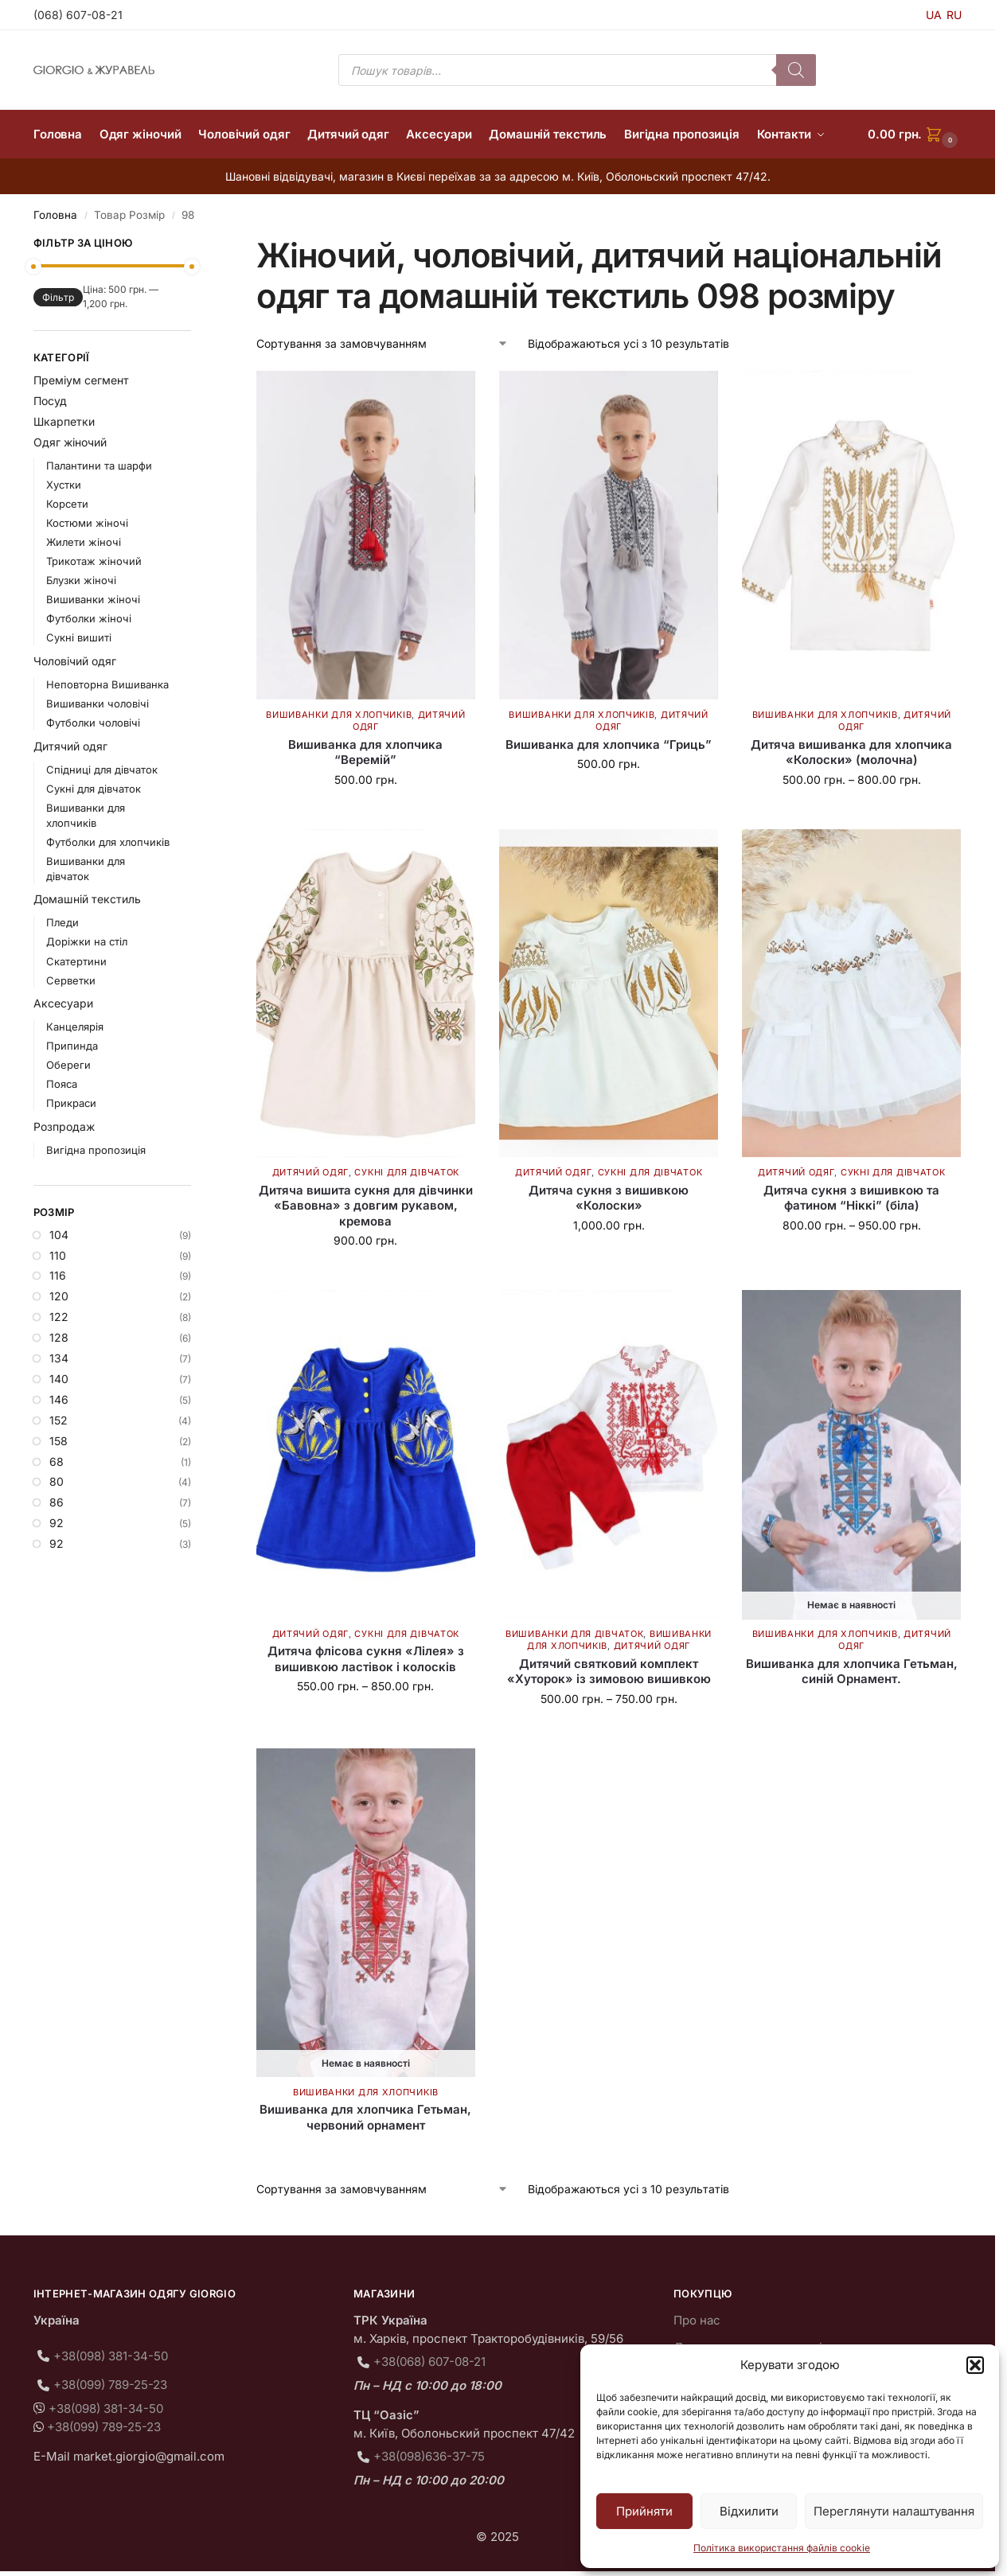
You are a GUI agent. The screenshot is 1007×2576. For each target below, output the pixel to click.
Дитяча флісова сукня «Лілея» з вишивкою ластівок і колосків (365, 1658)
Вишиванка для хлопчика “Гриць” (608, 744)
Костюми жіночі (87, 522)
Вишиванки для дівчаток (574, 1633)
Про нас (696, 2320)
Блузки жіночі (81, 580)
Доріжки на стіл (86, 941)
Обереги (68, 1064)
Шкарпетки (64, 421)
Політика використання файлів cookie (781, 2548)
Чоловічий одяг (74, 661)
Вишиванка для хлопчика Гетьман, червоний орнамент (365, 2117)
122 (58, 1316)
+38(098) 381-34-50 (110, 2356)
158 (58, 1441)
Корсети (67, 503)
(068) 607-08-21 (78, 14)
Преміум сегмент (81, 380)
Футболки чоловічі (93, 722)
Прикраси (71, 1103)
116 (57, 1275)
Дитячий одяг (310, 1172)
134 (58, 1358)
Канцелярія (74, 1026)
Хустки (63, 484)
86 (56, 1502)
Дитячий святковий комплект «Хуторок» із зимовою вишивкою (609, 1671)
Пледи (62, 922)
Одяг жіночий (70, 442)
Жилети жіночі (83, 542)
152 (58, 1420)
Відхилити (749, 2511)
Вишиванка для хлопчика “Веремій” (365, 752)
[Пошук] (796, 70)
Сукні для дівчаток (406, 1172)
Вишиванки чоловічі (97, 703)
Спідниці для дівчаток (102, 769)
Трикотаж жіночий (94, 561)
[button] (975, 2365)
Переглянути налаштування (894, 2511)
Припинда (72, 1045)
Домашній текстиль (87, 899)
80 (56, 1481)
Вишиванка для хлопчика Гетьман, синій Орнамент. (852, 1671)
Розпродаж (64, 1126)
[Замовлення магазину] (382, 343)
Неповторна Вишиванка (107, 684)
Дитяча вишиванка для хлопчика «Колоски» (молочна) (851, 752)
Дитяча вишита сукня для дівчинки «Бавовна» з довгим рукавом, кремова (366, 1206)
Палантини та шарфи (99, 465)
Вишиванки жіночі (93, 599)
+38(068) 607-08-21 (429, 2361)
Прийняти (644, 2511)
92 (56, 1523)
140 (58, 1378)
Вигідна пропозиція (96, 1150)
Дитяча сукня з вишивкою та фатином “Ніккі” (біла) (851, 1198)
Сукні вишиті (78, 637)
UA (934, 14)
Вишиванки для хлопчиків (339, 714)
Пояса (61, 1084)
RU (954, 14)
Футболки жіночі (88, 618)
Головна (55, 214)
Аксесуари (63, 1003)
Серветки (71, 980)
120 (58, 1296)
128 (58, 1337)
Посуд (50, 400)
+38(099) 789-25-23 (110, 2384)
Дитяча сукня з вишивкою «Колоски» (609, 1198)
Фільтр (58, 297)
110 (57, 1255)
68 (56, 1461)
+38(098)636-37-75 (429, 2456)
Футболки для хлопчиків (108, 842)
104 (58, 1234)
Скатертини (76, 961)
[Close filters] (196, 245)
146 (58, 1399)
